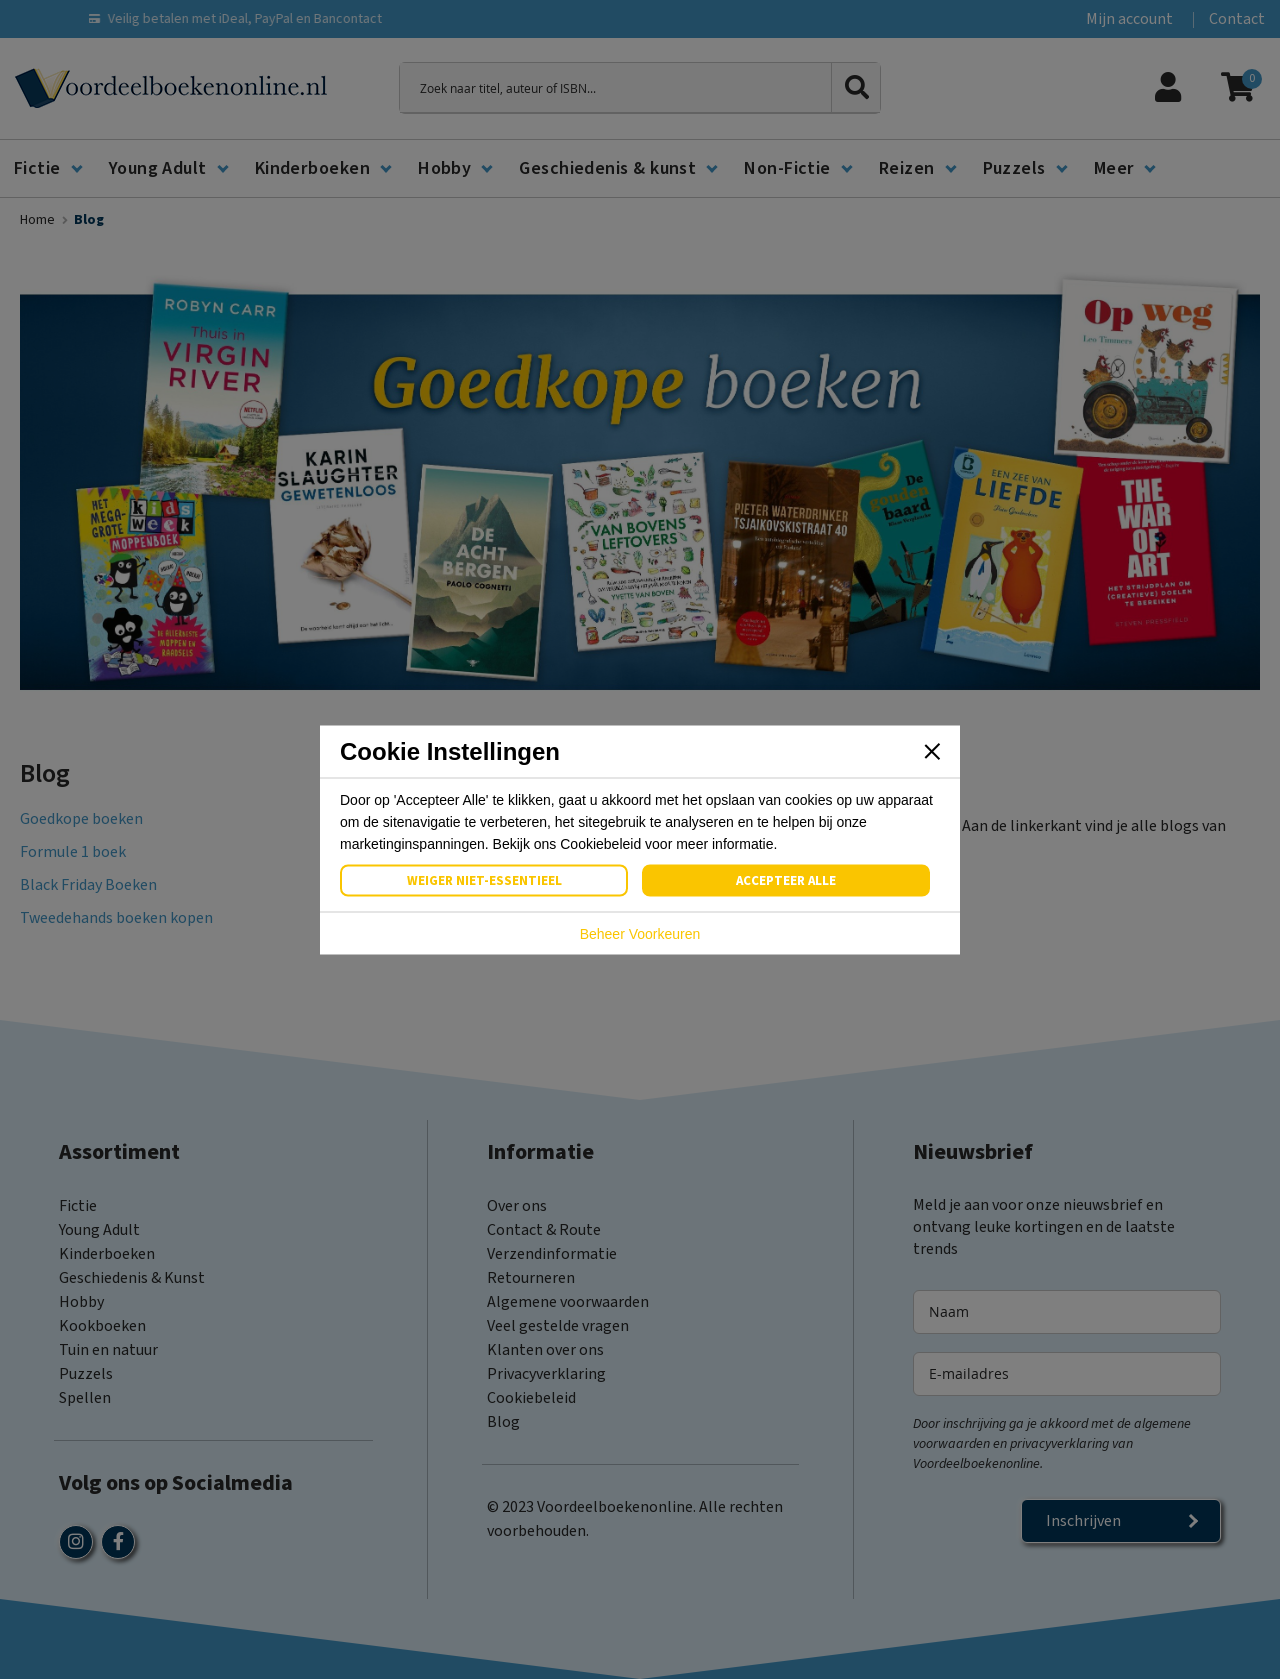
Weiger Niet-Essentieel (484, 880)
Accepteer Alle (786, 880)
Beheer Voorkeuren (640, 933)
